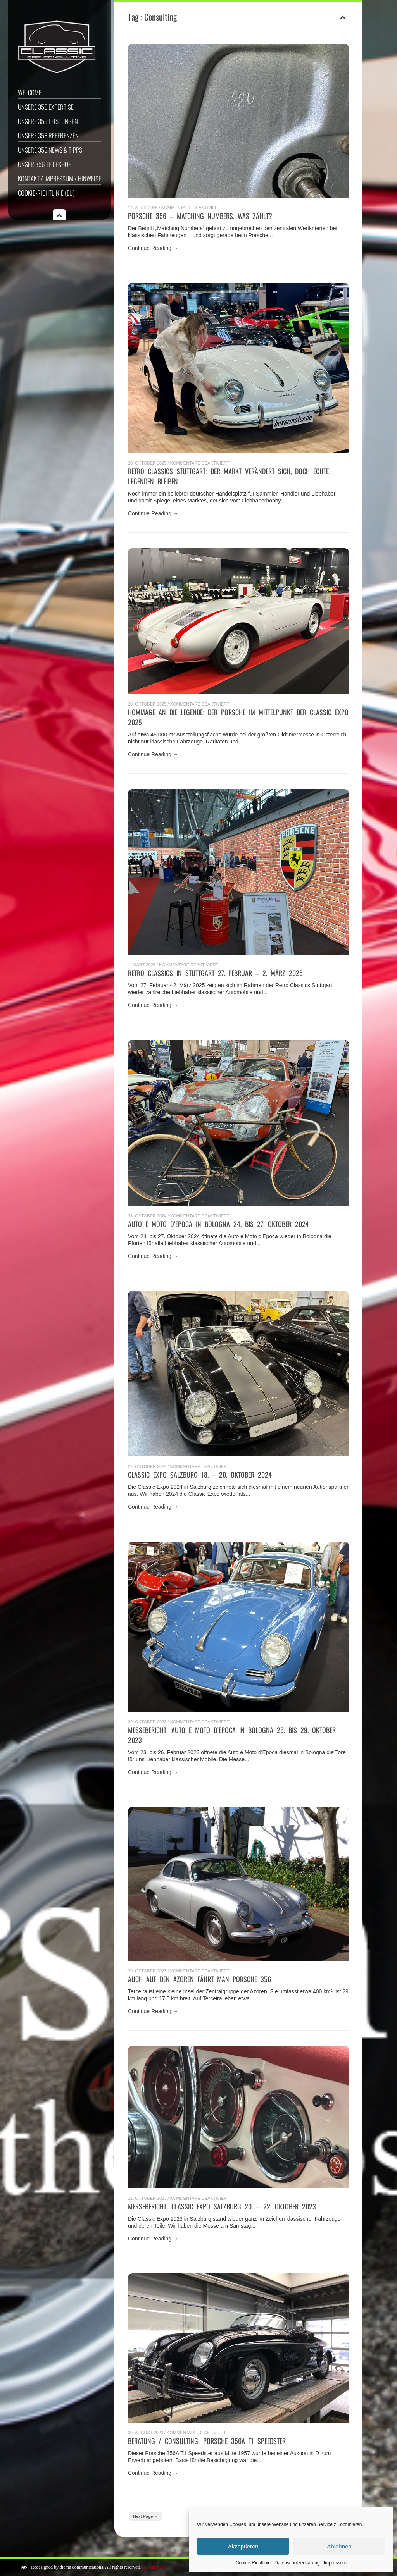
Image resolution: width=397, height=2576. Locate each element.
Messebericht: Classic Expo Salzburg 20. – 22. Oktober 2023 (222, 2206)
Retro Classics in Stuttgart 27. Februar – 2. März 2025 (215, 973)
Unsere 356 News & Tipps (50, 150)
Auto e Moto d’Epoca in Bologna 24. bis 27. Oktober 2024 (218, 1224)
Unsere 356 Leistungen (48, 121)
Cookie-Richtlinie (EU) (46, 193)
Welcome (29, 92)
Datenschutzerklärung (297, 2563)
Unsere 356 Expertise (46, 107)
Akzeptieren (243, 2546)
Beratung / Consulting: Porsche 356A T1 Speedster (207, 2441)
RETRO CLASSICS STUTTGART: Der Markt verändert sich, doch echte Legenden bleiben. (228, 476)
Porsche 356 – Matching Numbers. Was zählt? (200, 216)
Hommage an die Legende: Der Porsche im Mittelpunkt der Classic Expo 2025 (238, 717)
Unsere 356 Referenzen (48, 135)
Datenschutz (153, 2567)
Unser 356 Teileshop (44, 164)
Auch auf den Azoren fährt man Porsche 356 (199, 1979)
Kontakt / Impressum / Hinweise (59, 178)
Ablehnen (339, 2546)
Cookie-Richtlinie (253, 2563)
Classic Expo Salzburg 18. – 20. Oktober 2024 (200, 1475)
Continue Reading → (153, 248)
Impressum (335, 2563)
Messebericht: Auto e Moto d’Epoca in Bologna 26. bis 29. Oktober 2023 (232, 1735)
